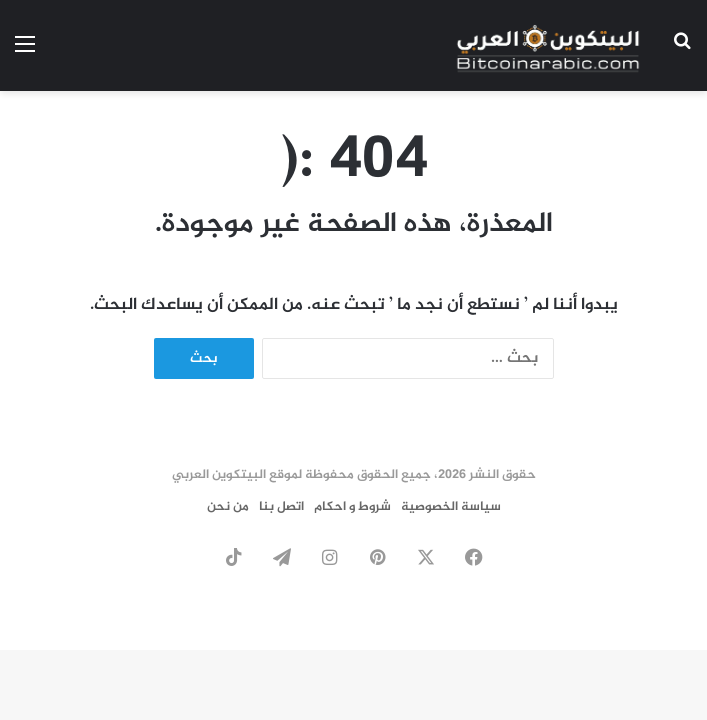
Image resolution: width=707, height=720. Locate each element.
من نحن (228, 507)
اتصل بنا (281, 507)
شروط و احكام (352, 507)
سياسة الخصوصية (451, 507)
